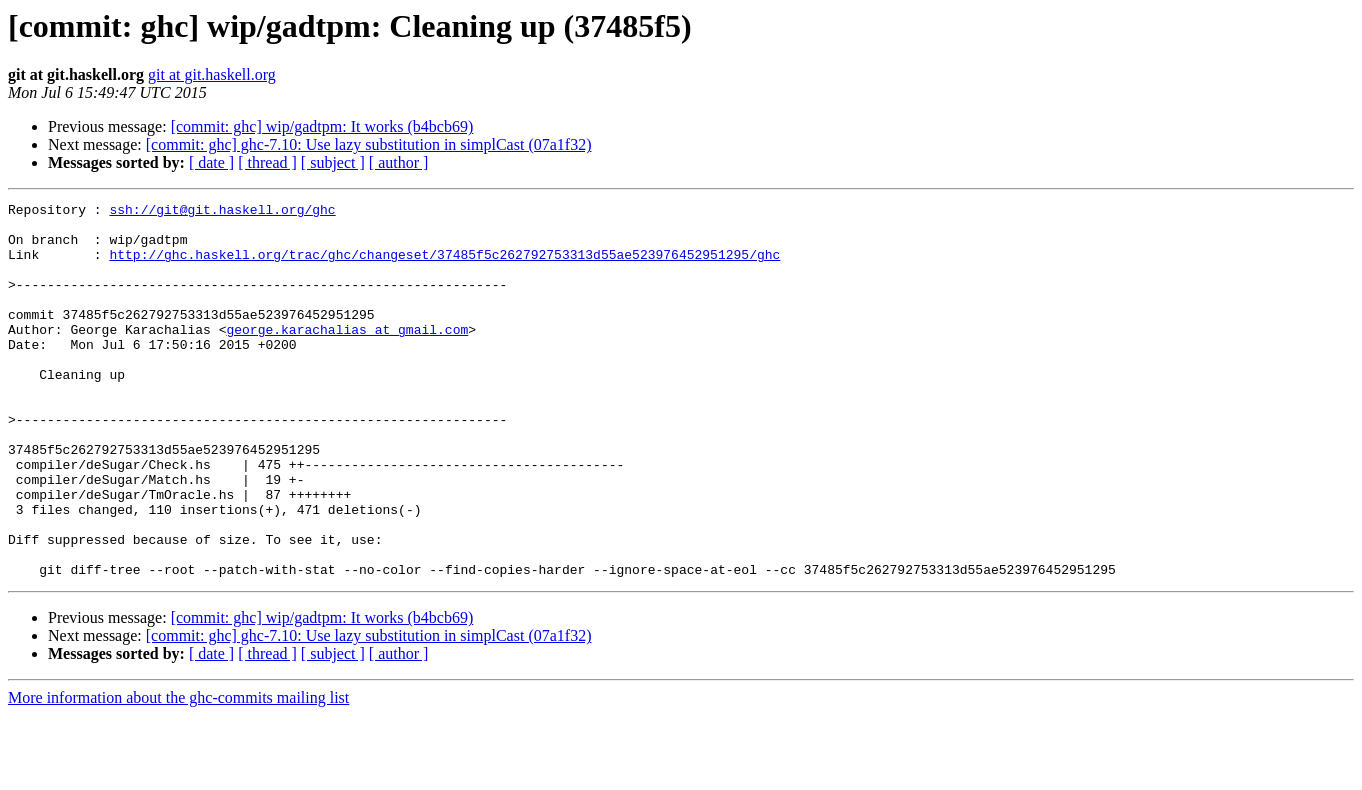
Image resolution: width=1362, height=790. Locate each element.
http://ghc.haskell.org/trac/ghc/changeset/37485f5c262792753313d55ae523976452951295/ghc (444, 266)
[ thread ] (267, 162)
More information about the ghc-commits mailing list (178, 772)
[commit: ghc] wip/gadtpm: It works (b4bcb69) (322, 126)
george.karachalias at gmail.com (347, 356)
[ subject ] (333, 162)
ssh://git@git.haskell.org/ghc (222, 212)
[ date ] (211, 162)
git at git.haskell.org (212, 74)
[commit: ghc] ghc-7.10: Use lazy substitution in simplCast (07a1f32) (369, 144)
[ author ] (399, 162)
